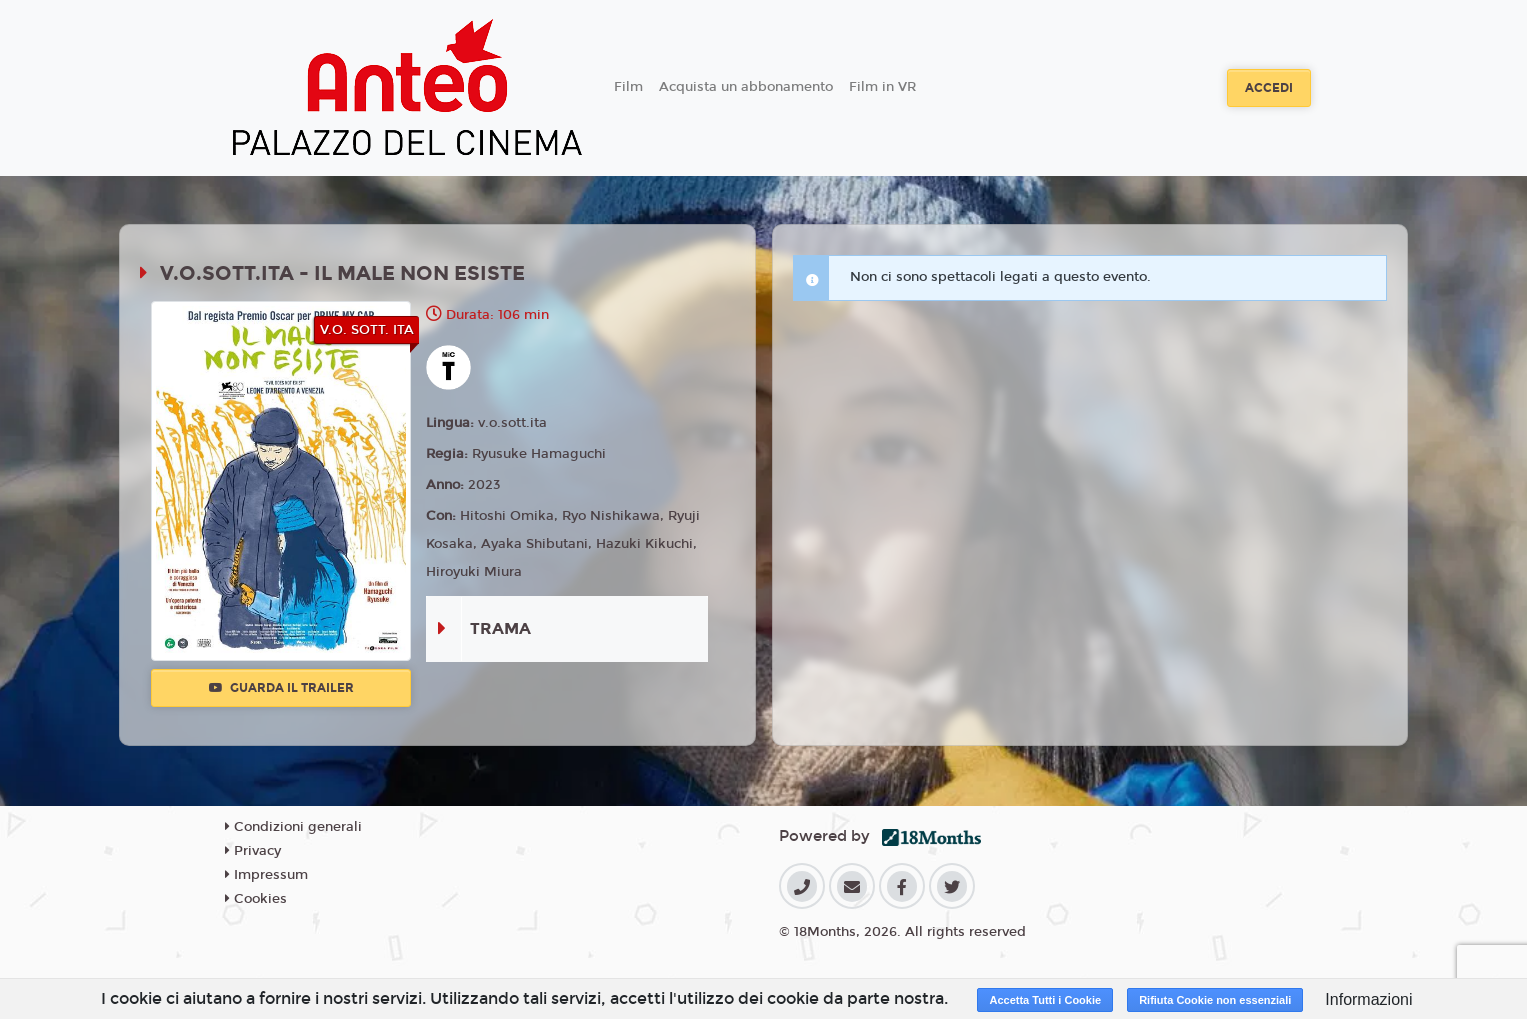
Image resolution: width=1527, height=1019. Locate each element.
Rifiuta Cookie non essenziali (1215, 1000)
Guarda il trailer (281, 688)
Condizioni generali (293, 827)
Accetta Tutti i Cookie (1045, 1000)
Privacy (253, 851)
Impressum (266, 875)
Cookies (256, 899)
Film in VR (882, 87)
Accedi (1269, 88)
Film (628, 87)
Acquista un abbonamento (746, 87)
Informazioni (1368, 999)
